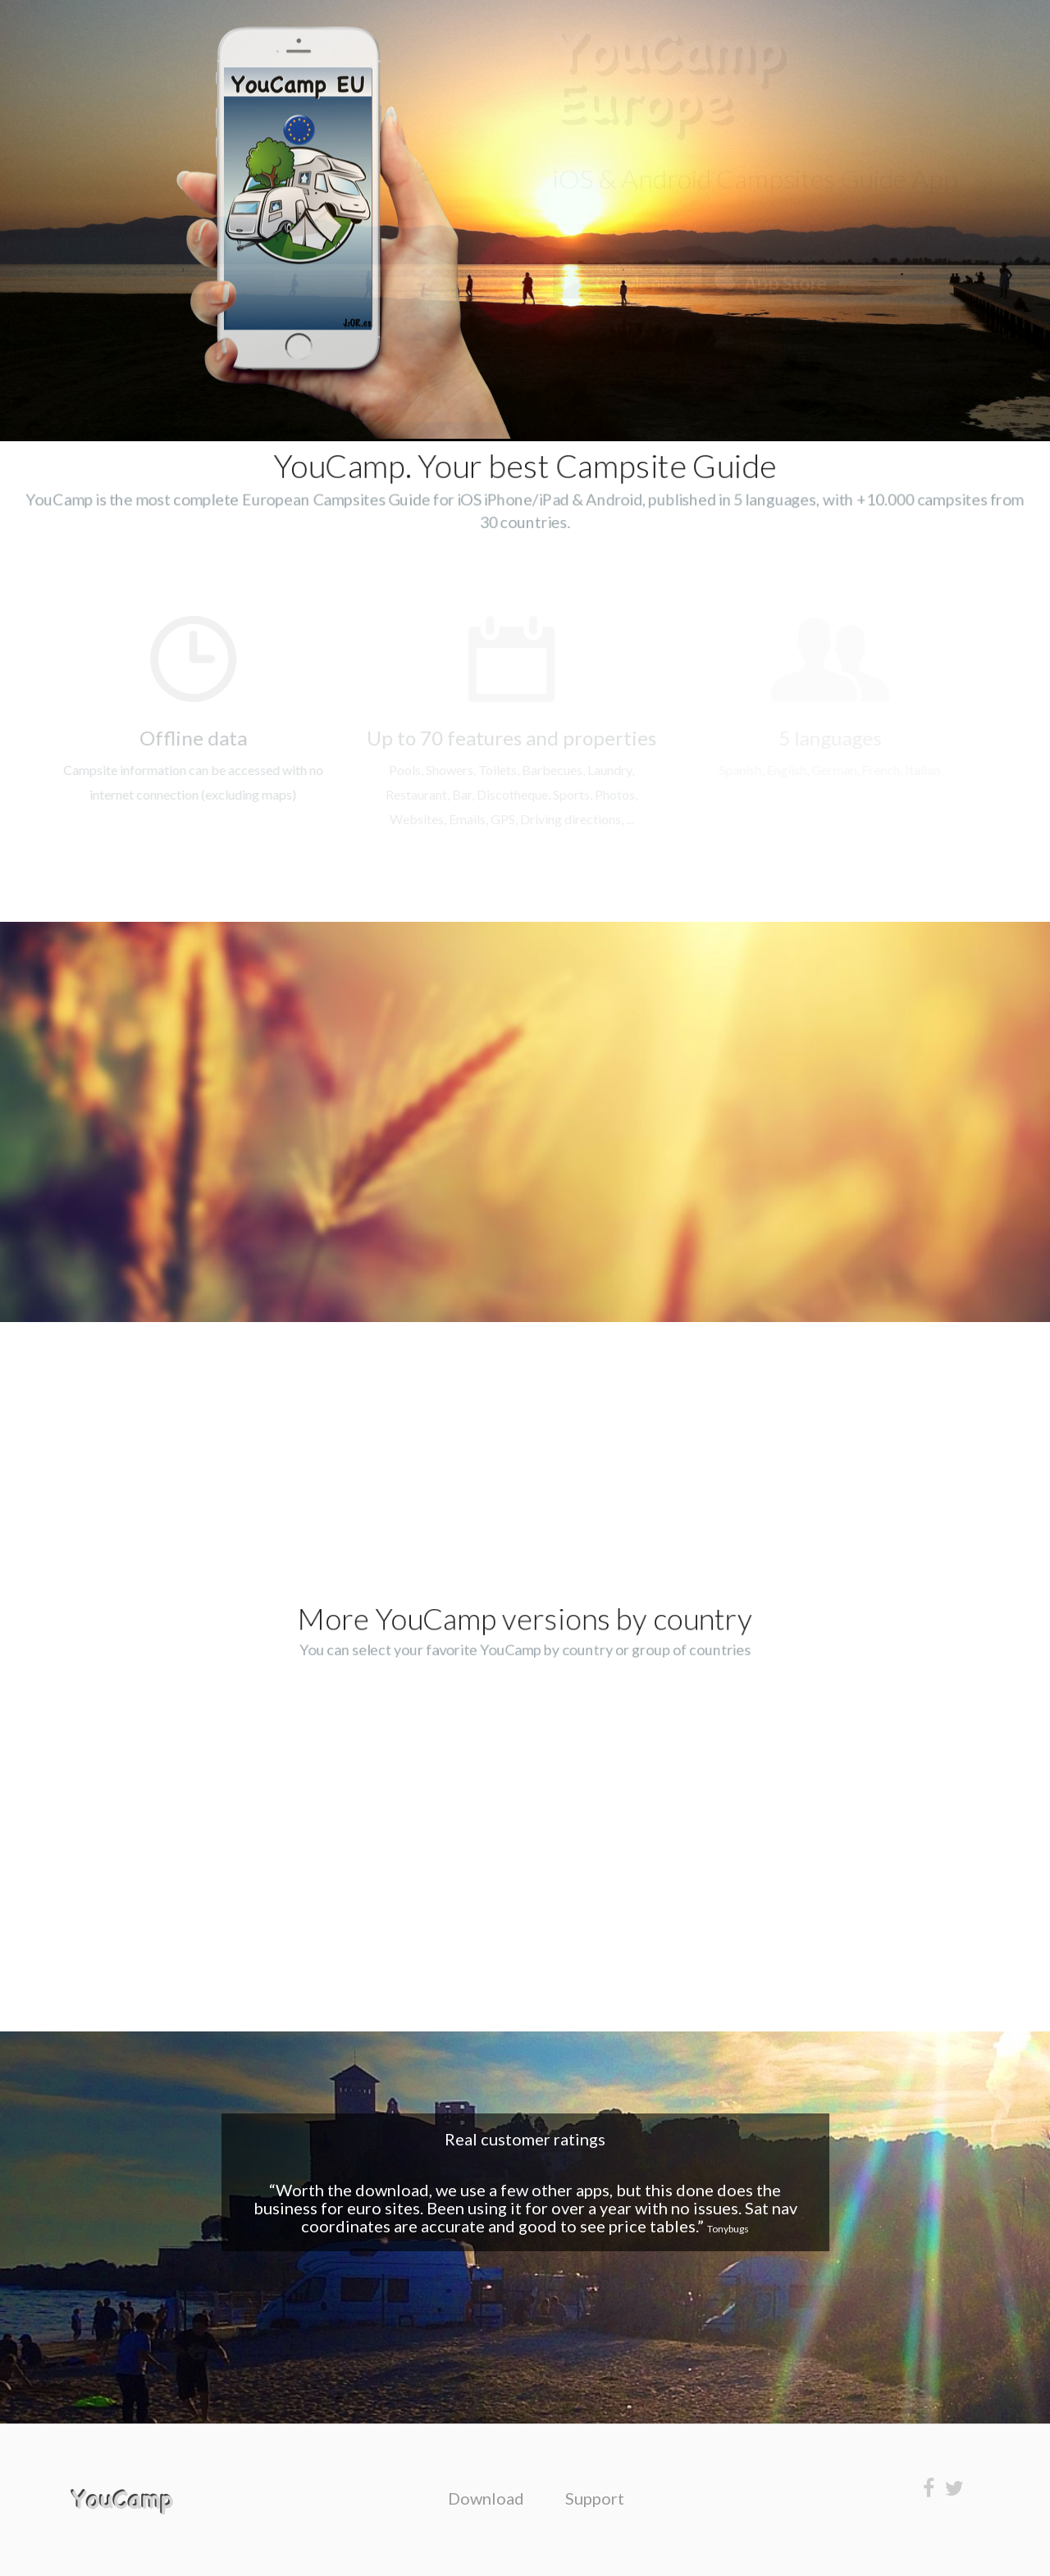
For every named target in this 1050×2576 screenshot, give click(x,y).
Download (486, 2498)
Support (594, 2498)
